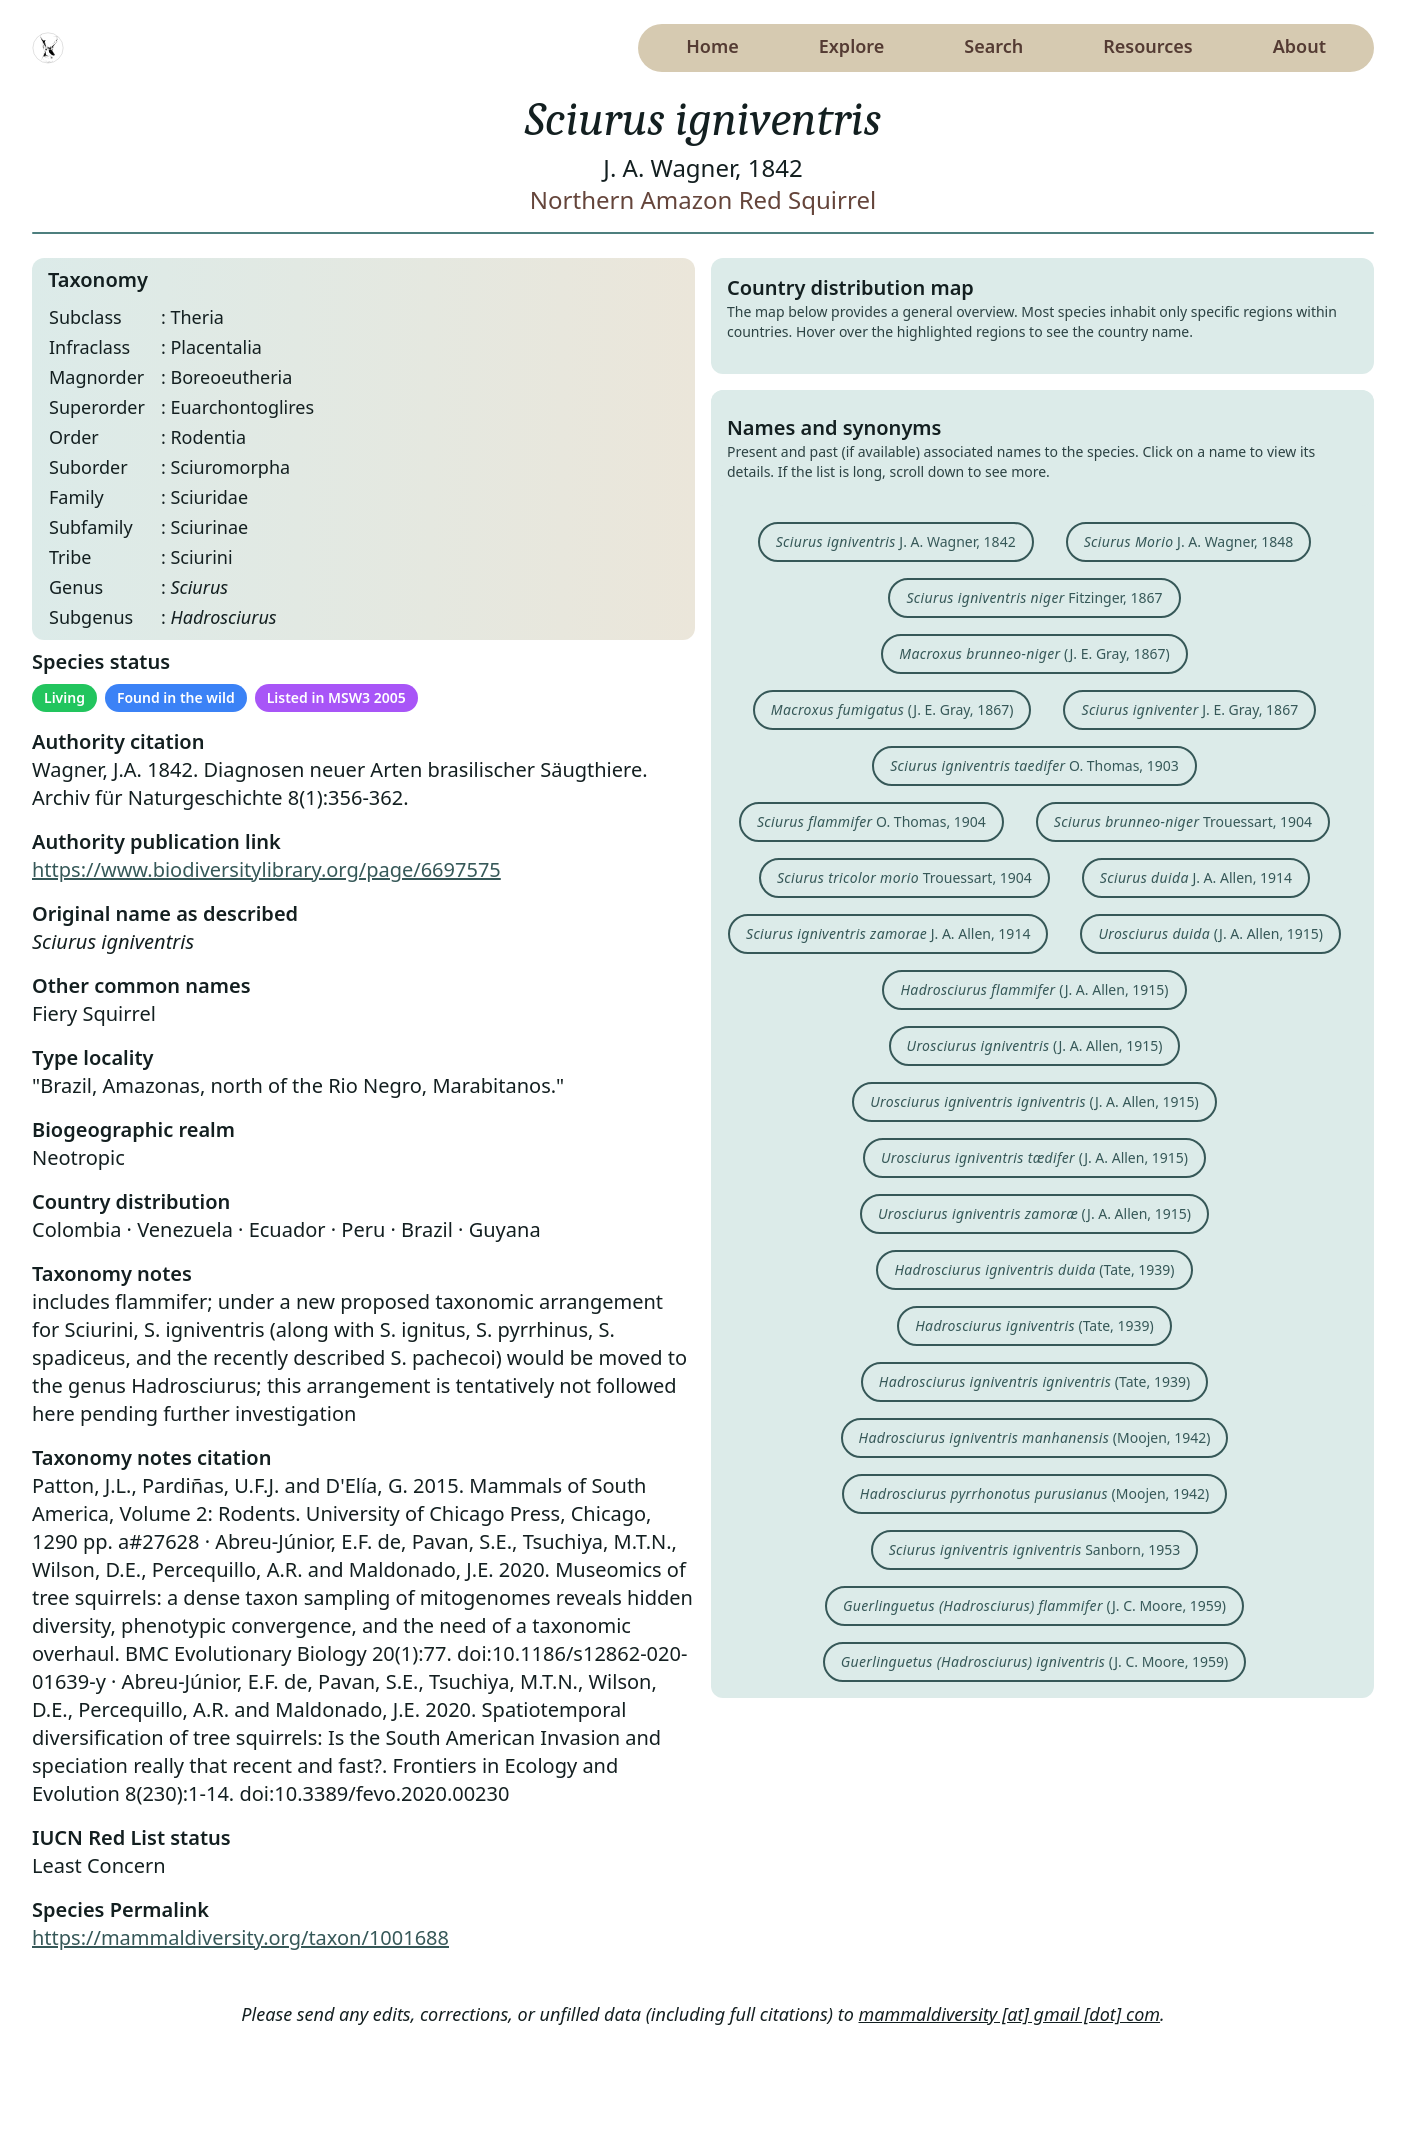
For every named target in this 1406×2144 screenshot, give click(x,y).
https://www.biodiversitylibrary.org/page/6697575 (266, 869)
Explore (852, 46)
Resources (1147, 46)
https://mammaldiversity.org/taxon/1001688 (240, 1937)
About (1299, 46)
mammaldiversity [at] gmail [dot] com (1010, 2014)
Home (712, 46)
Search (993, 46)
